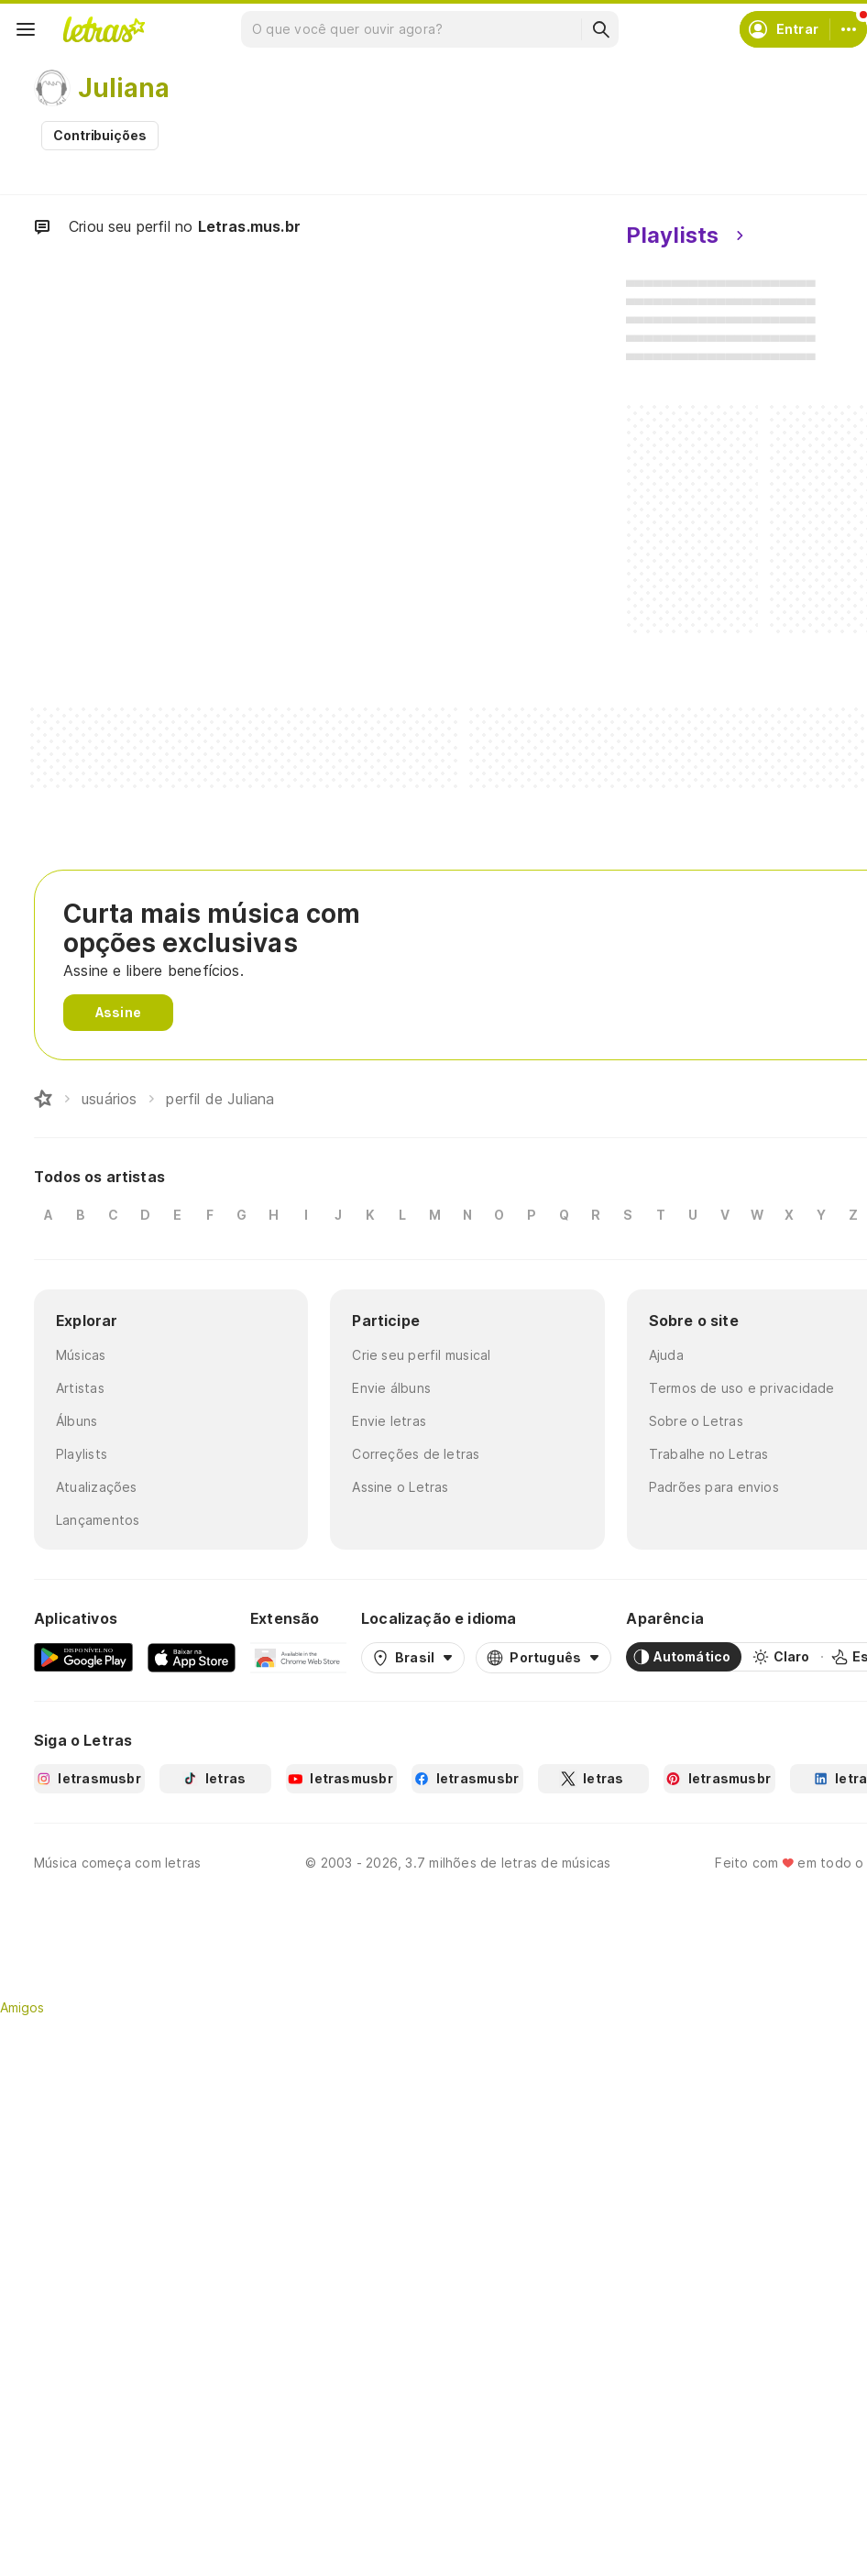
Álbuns (76, 1421)
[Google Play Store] (83, 1657)
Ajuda (666, 1355)
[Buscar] (600, 29)
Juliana (124, 88)
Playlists (81, 1454)
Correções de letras (415, 1454)
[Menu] (25, 29)
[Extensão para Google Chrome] (298, 1657)
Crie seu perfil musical (421, 1355)
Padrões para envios (714, 1487)
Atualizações (96, 1487)
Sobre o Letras (696, 1421)
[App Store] (192, 1657)
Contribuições (100, 135)
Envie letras (389, 1421)
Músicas (81, 1355)
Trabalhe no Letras (709, 1454)
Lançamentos (97, 1520)
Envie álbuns (391, 1388)
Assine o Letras (400, 1487)
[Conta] (848, 29)
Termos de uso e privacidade (742, 1388)
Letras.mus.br (249, 226)
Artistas (80, 1388)
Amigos (22, 2007)
